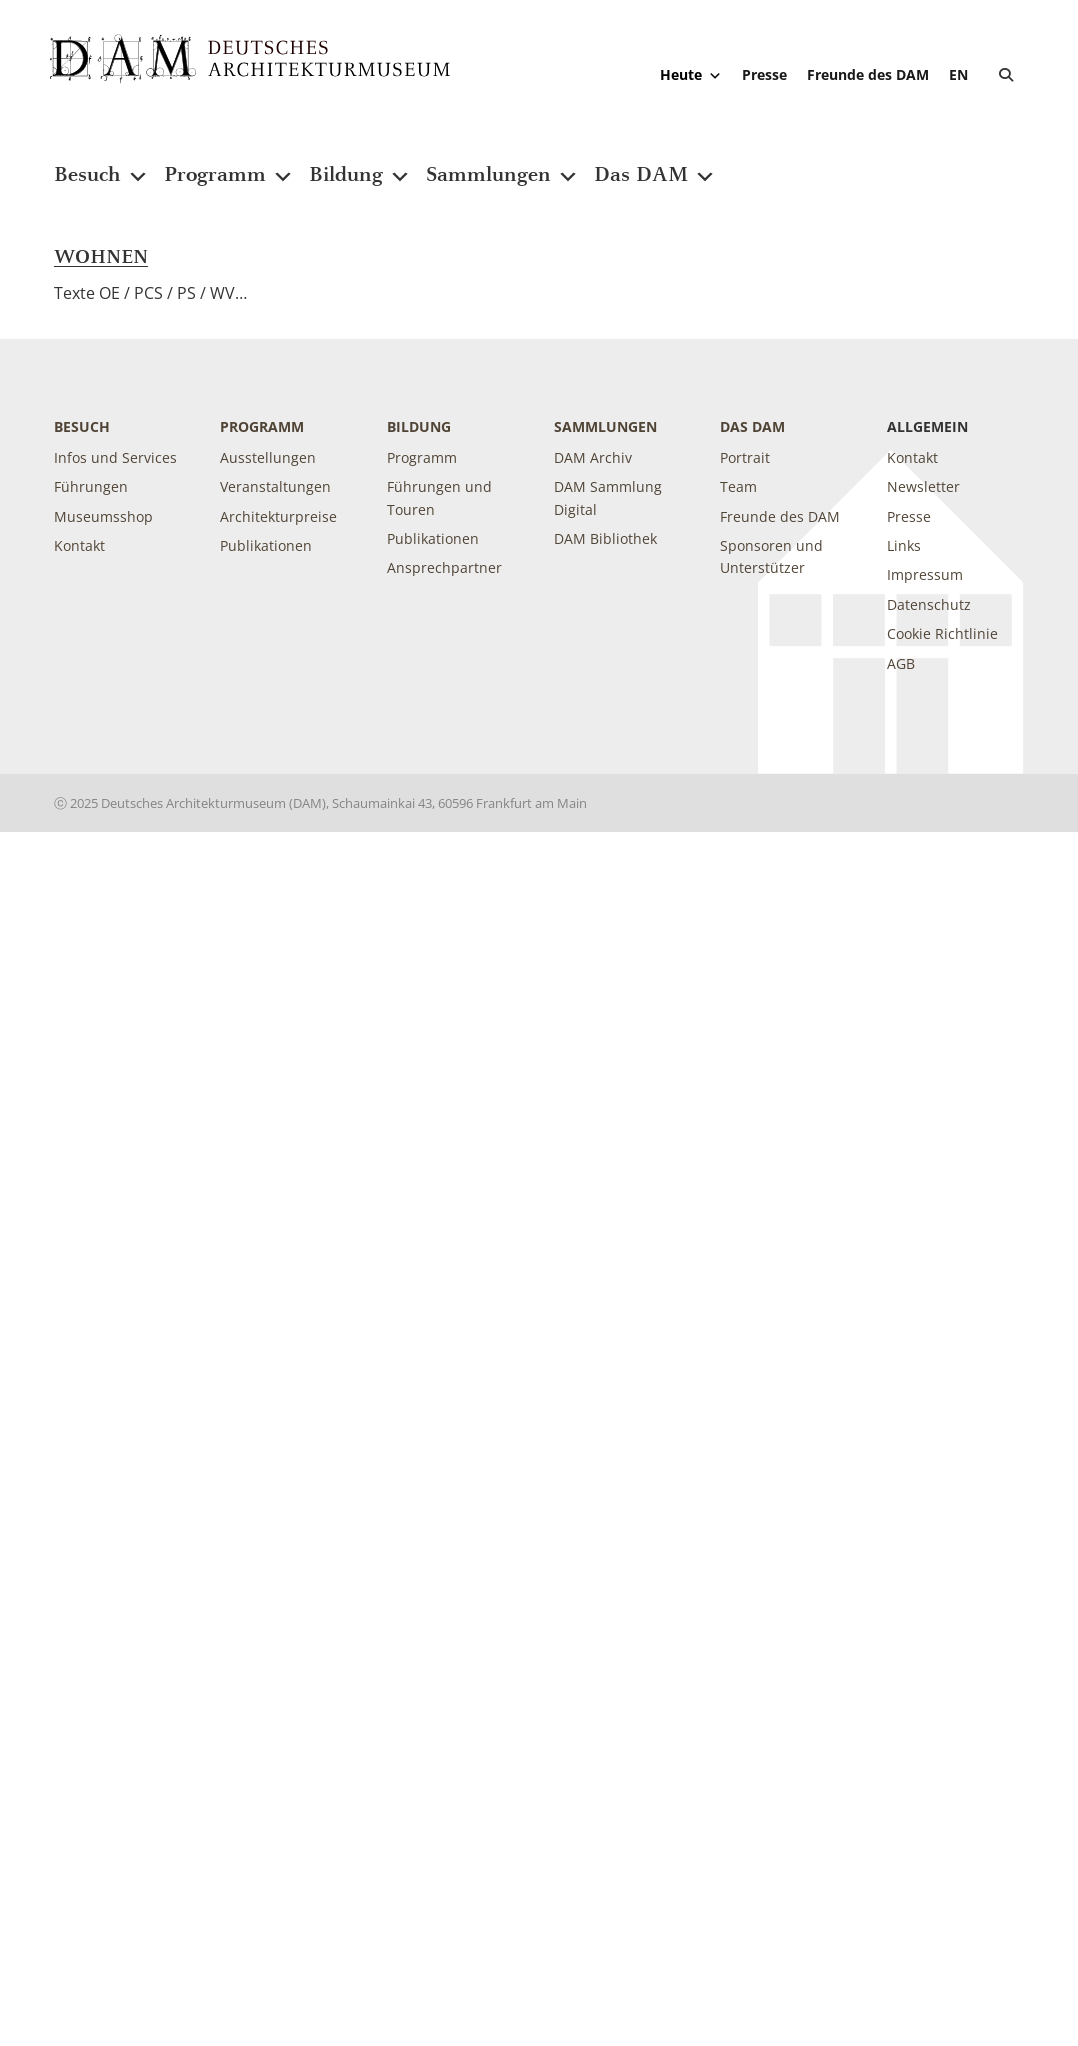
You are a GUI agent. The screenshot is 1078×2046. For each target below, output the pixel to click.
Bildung (360, 162)
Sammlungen (502, 162)
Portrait (745, 457)
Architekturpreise (278, 516)
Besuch (101, 162)
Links (904, 545)
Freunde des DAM (868, 74)
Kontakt (79, 545)
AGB (901, 663)
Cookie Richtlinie (942, 633)
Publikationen (266, 545)
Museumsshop (103, 516)
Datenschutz (929, 604)
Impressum (925, 574)
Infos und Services (115, 457)
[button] (1006, 75)
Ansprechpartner (444, 567)
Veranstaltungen (275, 486)
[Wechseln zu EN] (958, 74)
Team (738, 486)
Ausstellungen (268, 457)
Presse (764, 74)
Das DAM (655, 162)
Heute (691, 75)
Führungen (91, 486)
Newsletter (923, 486)
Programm (229, 162)
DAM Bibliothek (605, 538)
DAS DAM (752, 426)
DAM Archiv (593, 457)
